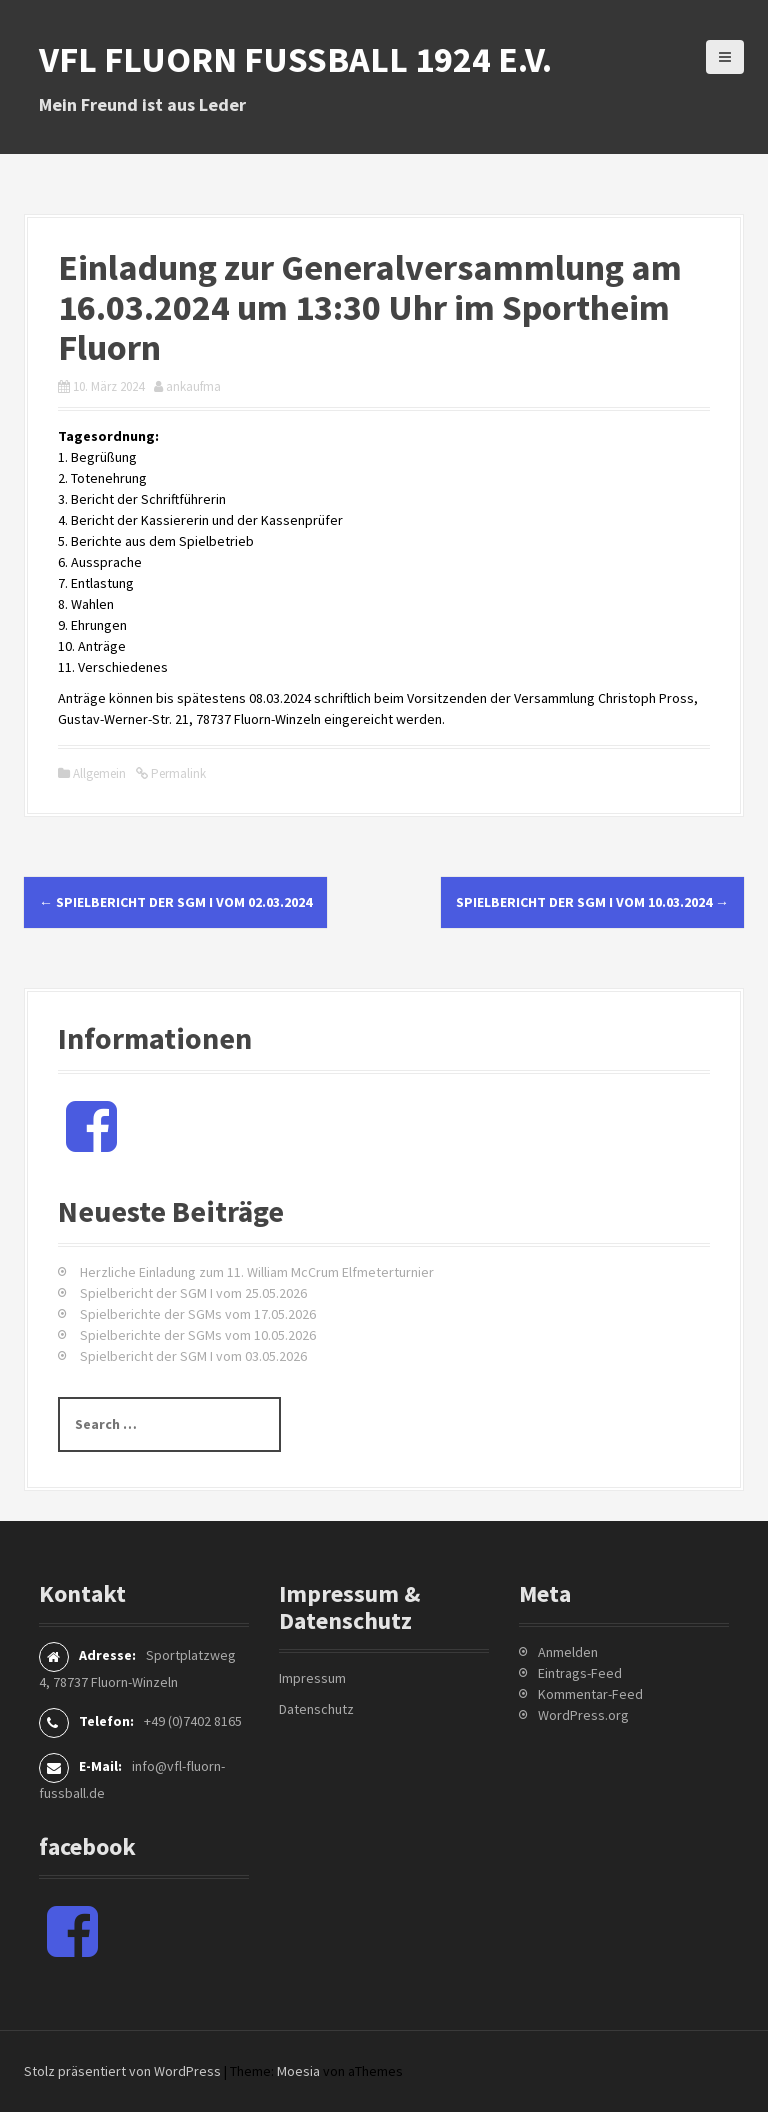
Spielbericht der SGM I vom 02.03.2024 (175, 902)
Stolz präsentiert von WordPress (122, 2071)
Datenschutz (316, 1709)
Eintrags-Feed (580, 1673)
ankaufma (193, 386)
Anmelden (568, 1652)
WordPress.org (583, 1715)
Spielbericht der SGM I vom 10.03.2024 (592, 902)
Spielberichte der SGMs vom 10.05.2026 (198, 1335)
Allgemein (99, 773)
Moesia (298, 2071)
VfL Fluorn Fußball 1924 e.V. (295, 59)
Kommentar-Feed (590, 1694)
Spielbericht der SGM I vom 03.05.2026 (193, 1356)
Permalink (177, 773)
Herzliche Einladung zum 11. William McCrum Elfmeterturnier (257, 1272)
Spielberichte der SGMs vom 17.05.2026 (198, 1314)
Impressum (312, 1678)
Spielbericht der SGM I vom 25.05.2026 (193, 1293)
